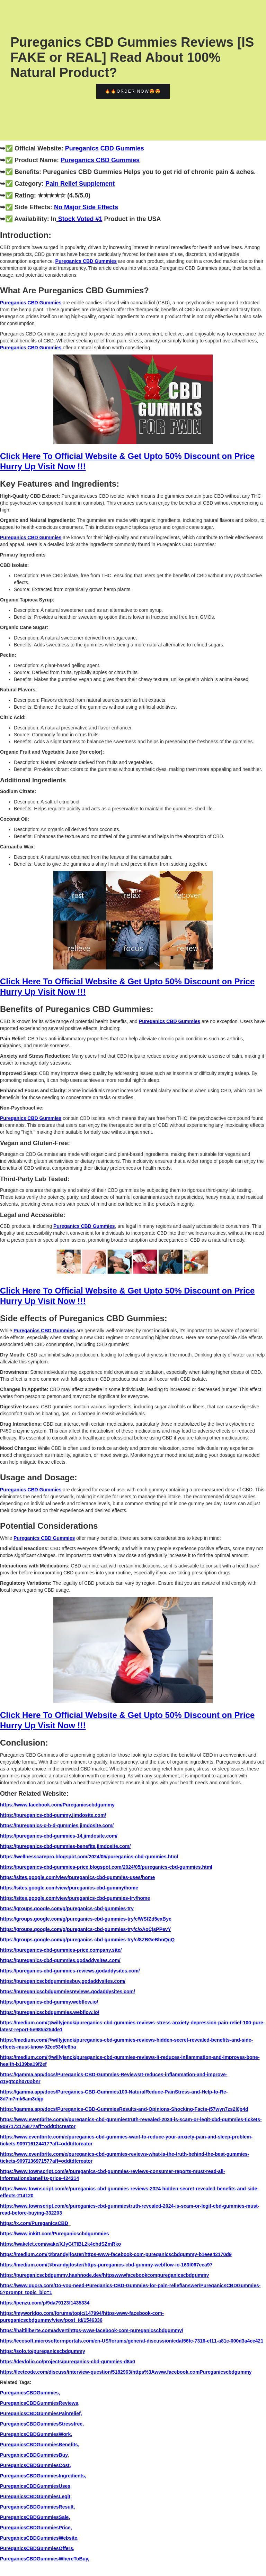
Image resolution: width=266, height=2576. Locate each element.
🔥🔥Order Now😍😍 (133, 91)
